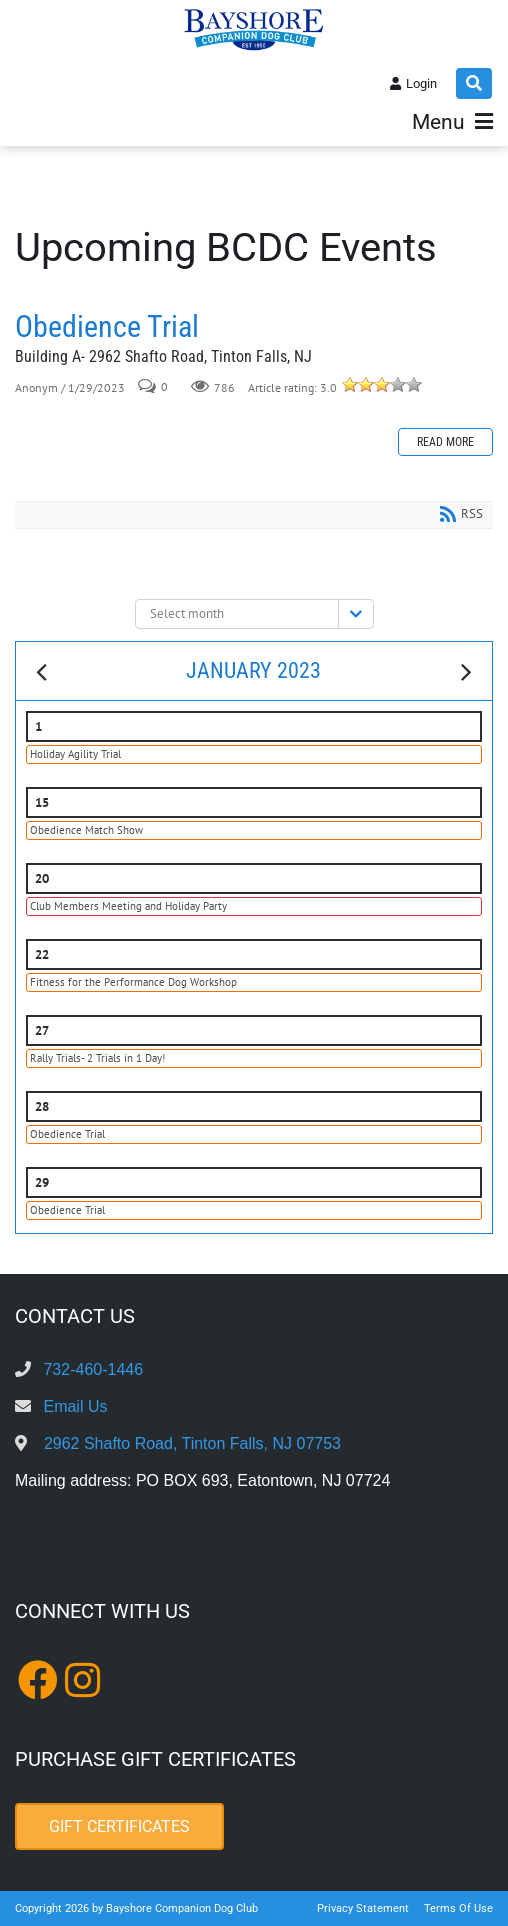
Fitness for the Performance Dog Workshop (133, 982)
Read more (445, 442)
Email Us (75, 1406)
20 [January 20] (42, 878)
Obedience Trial (107, 326)
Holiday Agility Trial (75, 754)
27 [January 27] (42, 1030)
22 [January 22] (42, 954)
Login (421, 83)
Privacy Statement (363, 1908)
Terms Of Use (458, 1908)
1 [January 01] (38, 726)
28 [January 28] (42, 1106)
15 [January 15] (42, 802)
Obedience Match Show (86, 830)
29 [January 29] (42, 1182)
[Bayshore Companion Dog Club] (254, 29)
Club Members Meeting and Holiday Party (128, 906)
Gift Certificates (119, 1826)
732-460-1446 (93, 1369)
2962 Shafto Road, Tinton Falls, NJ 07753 (192, 1443)
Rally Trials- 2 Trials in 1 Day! (97, 1058)
